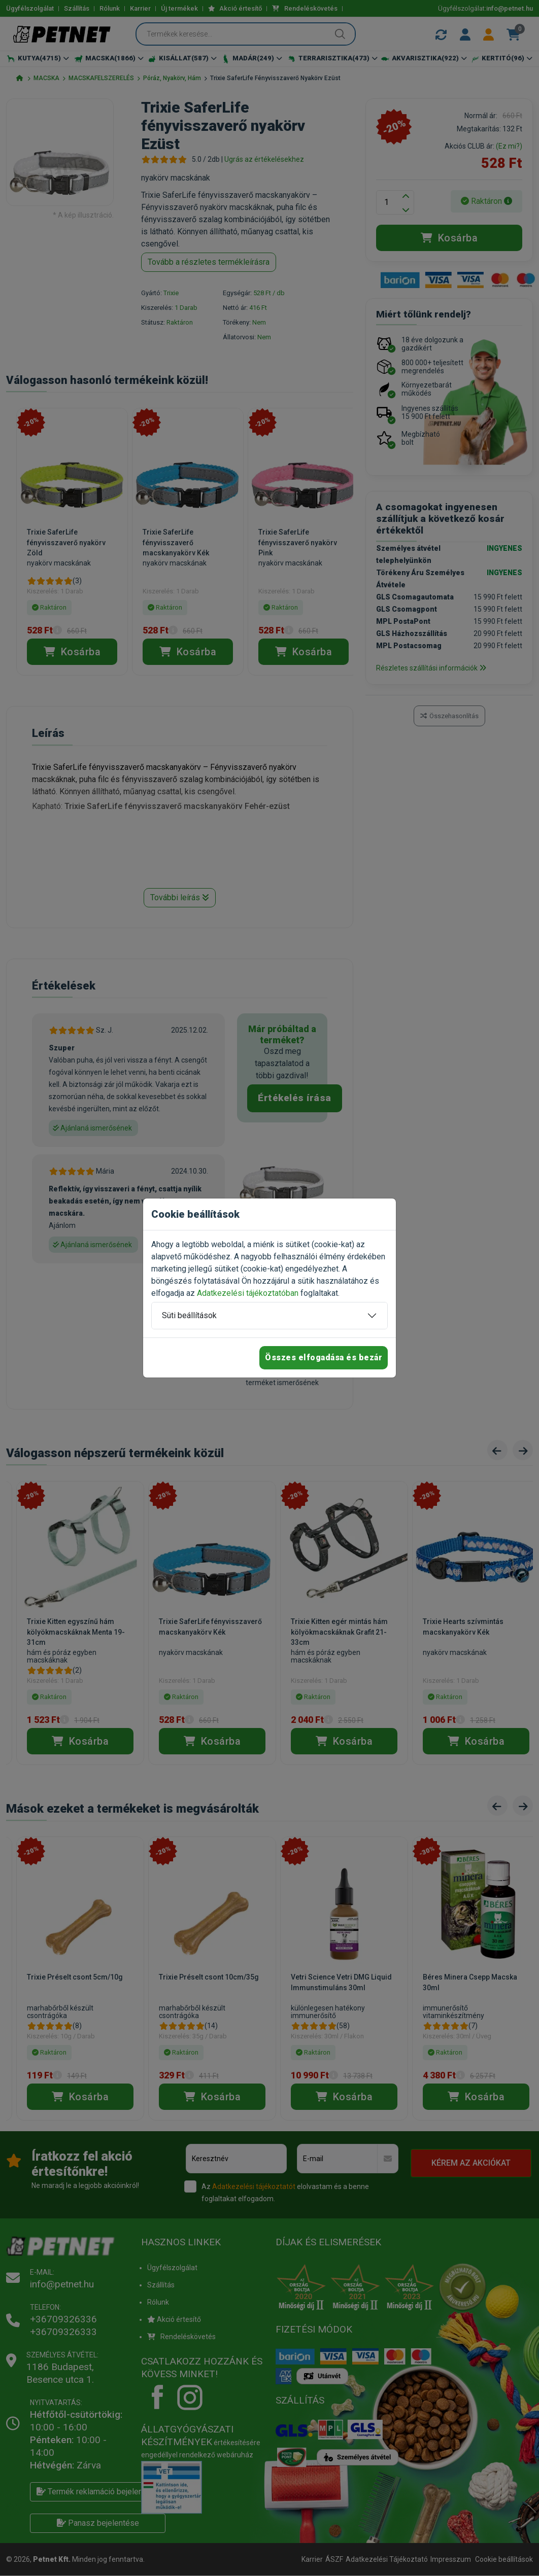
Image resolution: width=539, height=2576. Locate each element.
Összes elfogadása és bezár (323, 1357)
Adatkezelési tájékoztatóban (247, 1293)
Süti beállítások (189, 1315)
